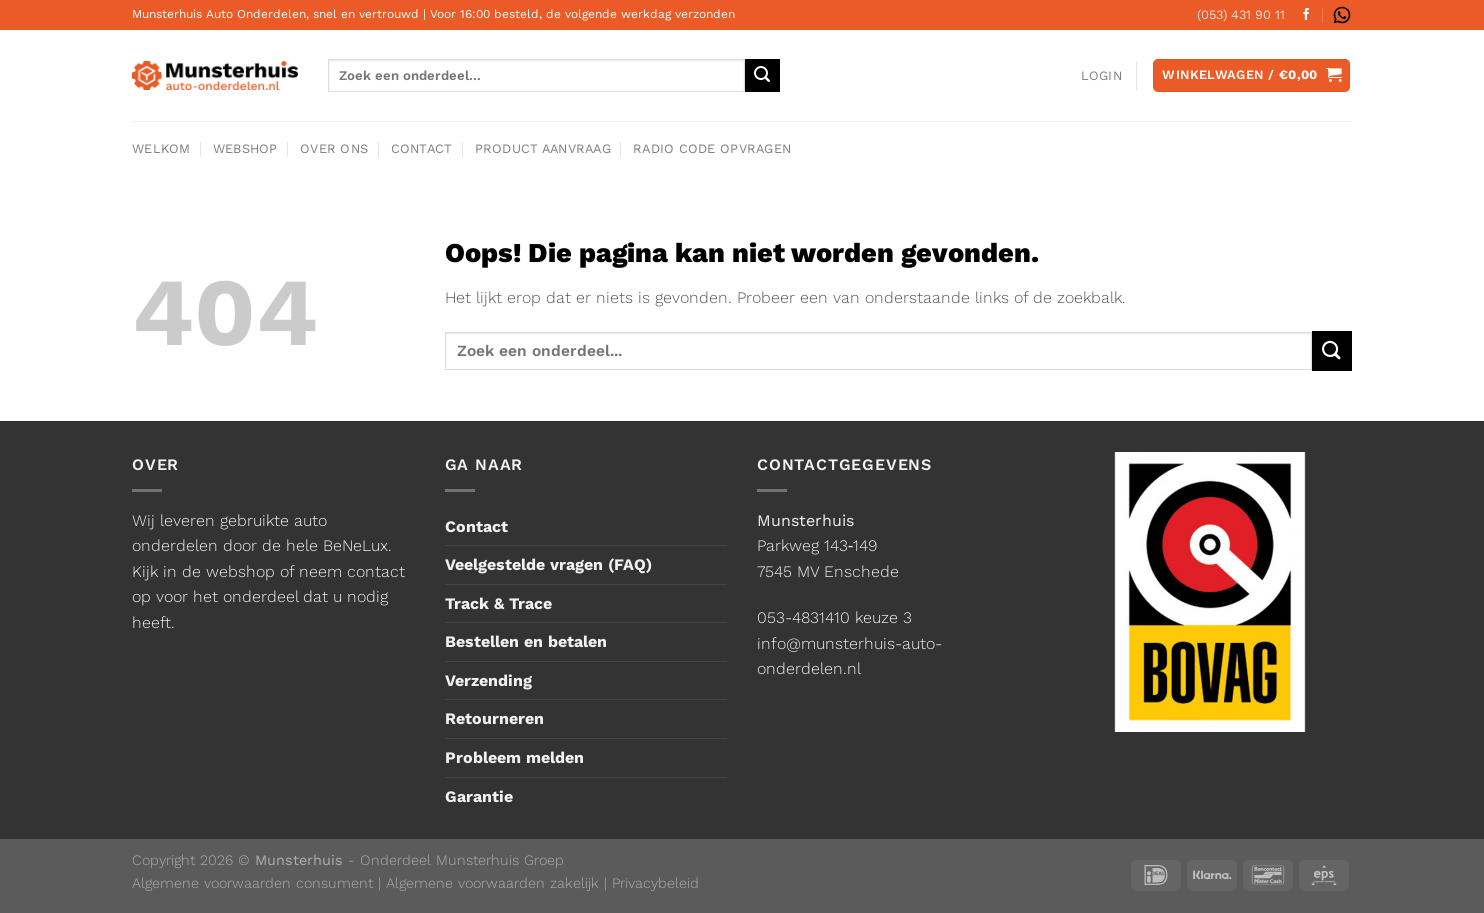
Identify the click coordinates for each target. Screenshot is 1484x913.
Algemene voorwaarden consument (252, 883)
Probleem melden (514, 757)
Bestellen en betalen (526, 641)
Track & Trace (498, 603)
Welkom (161, 148)
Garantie (479, 796)
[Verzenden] (1332, 350)
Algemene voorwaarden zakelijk (492, 883)
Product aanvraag (543, 148)
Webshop (245, 148)
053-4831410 (803, 617)
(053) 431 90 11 (1241, 14)
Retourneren (494, 718)
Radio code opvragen (712, 148)
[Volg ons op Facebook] (1306, 15)
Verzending (488, 680)
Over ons (334, 148)
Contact (422, 148)
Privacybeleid (655, 883)
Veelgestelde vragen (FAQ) (548, 564)
